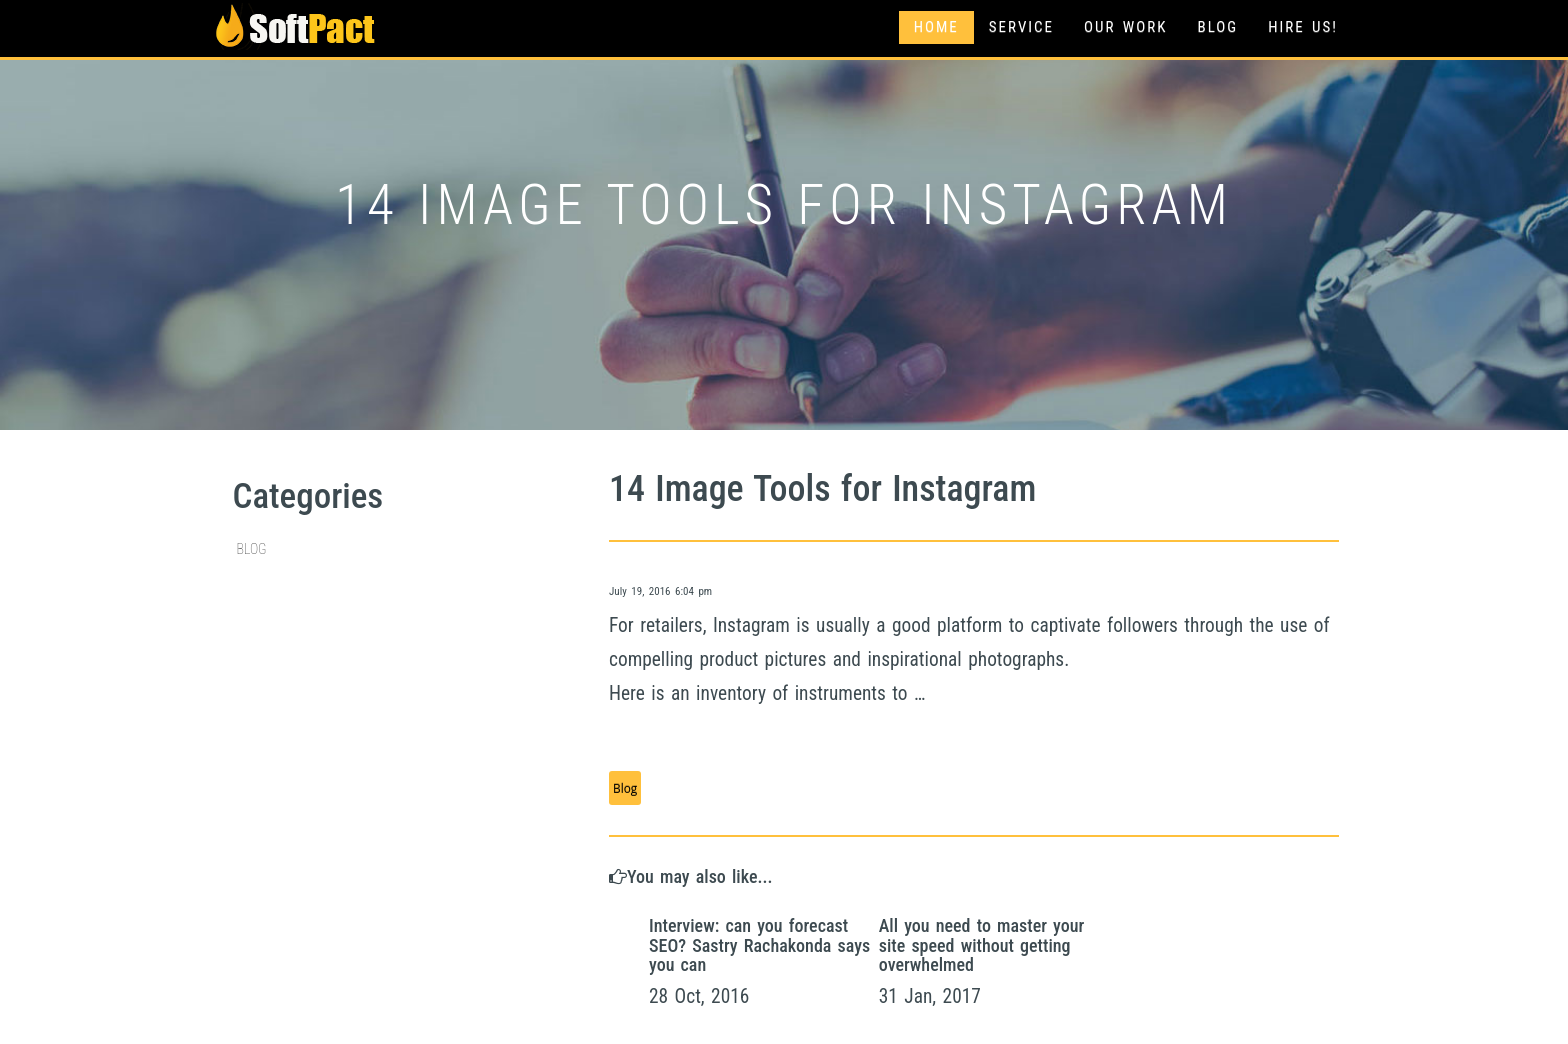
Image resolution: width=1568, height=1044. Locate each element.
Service (1021, 27)
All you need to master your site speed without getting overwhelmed (981, 945)
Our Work (1125, 27)
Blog (1217, 27)
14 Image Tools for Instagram (822, 489)
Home (936, 27)
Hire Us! (1303, 27)
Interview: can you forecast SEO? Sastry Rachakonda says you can (759, 945)
